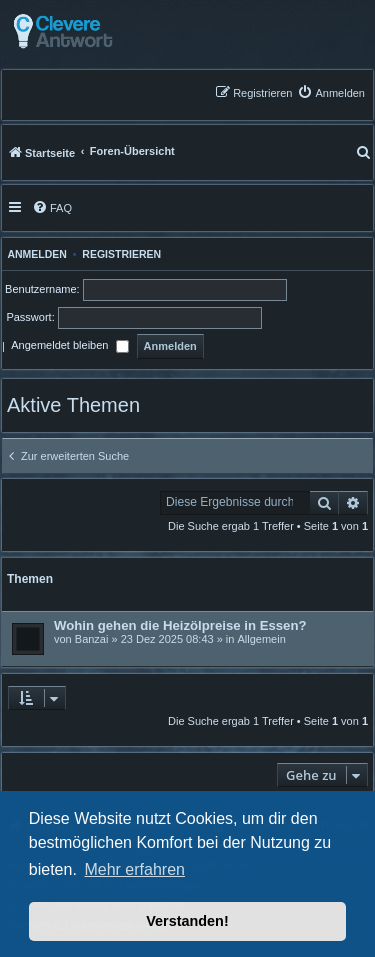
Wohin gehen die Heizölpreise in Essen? (180, 625)
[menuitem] (331, 92)
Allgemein (261, 639)
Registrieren (121, 254)
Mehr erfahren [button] (134, 869)
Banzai (92, 639)
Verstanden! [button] (187, 921)
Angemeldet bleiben (69, 347)
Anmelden (34, 254)
